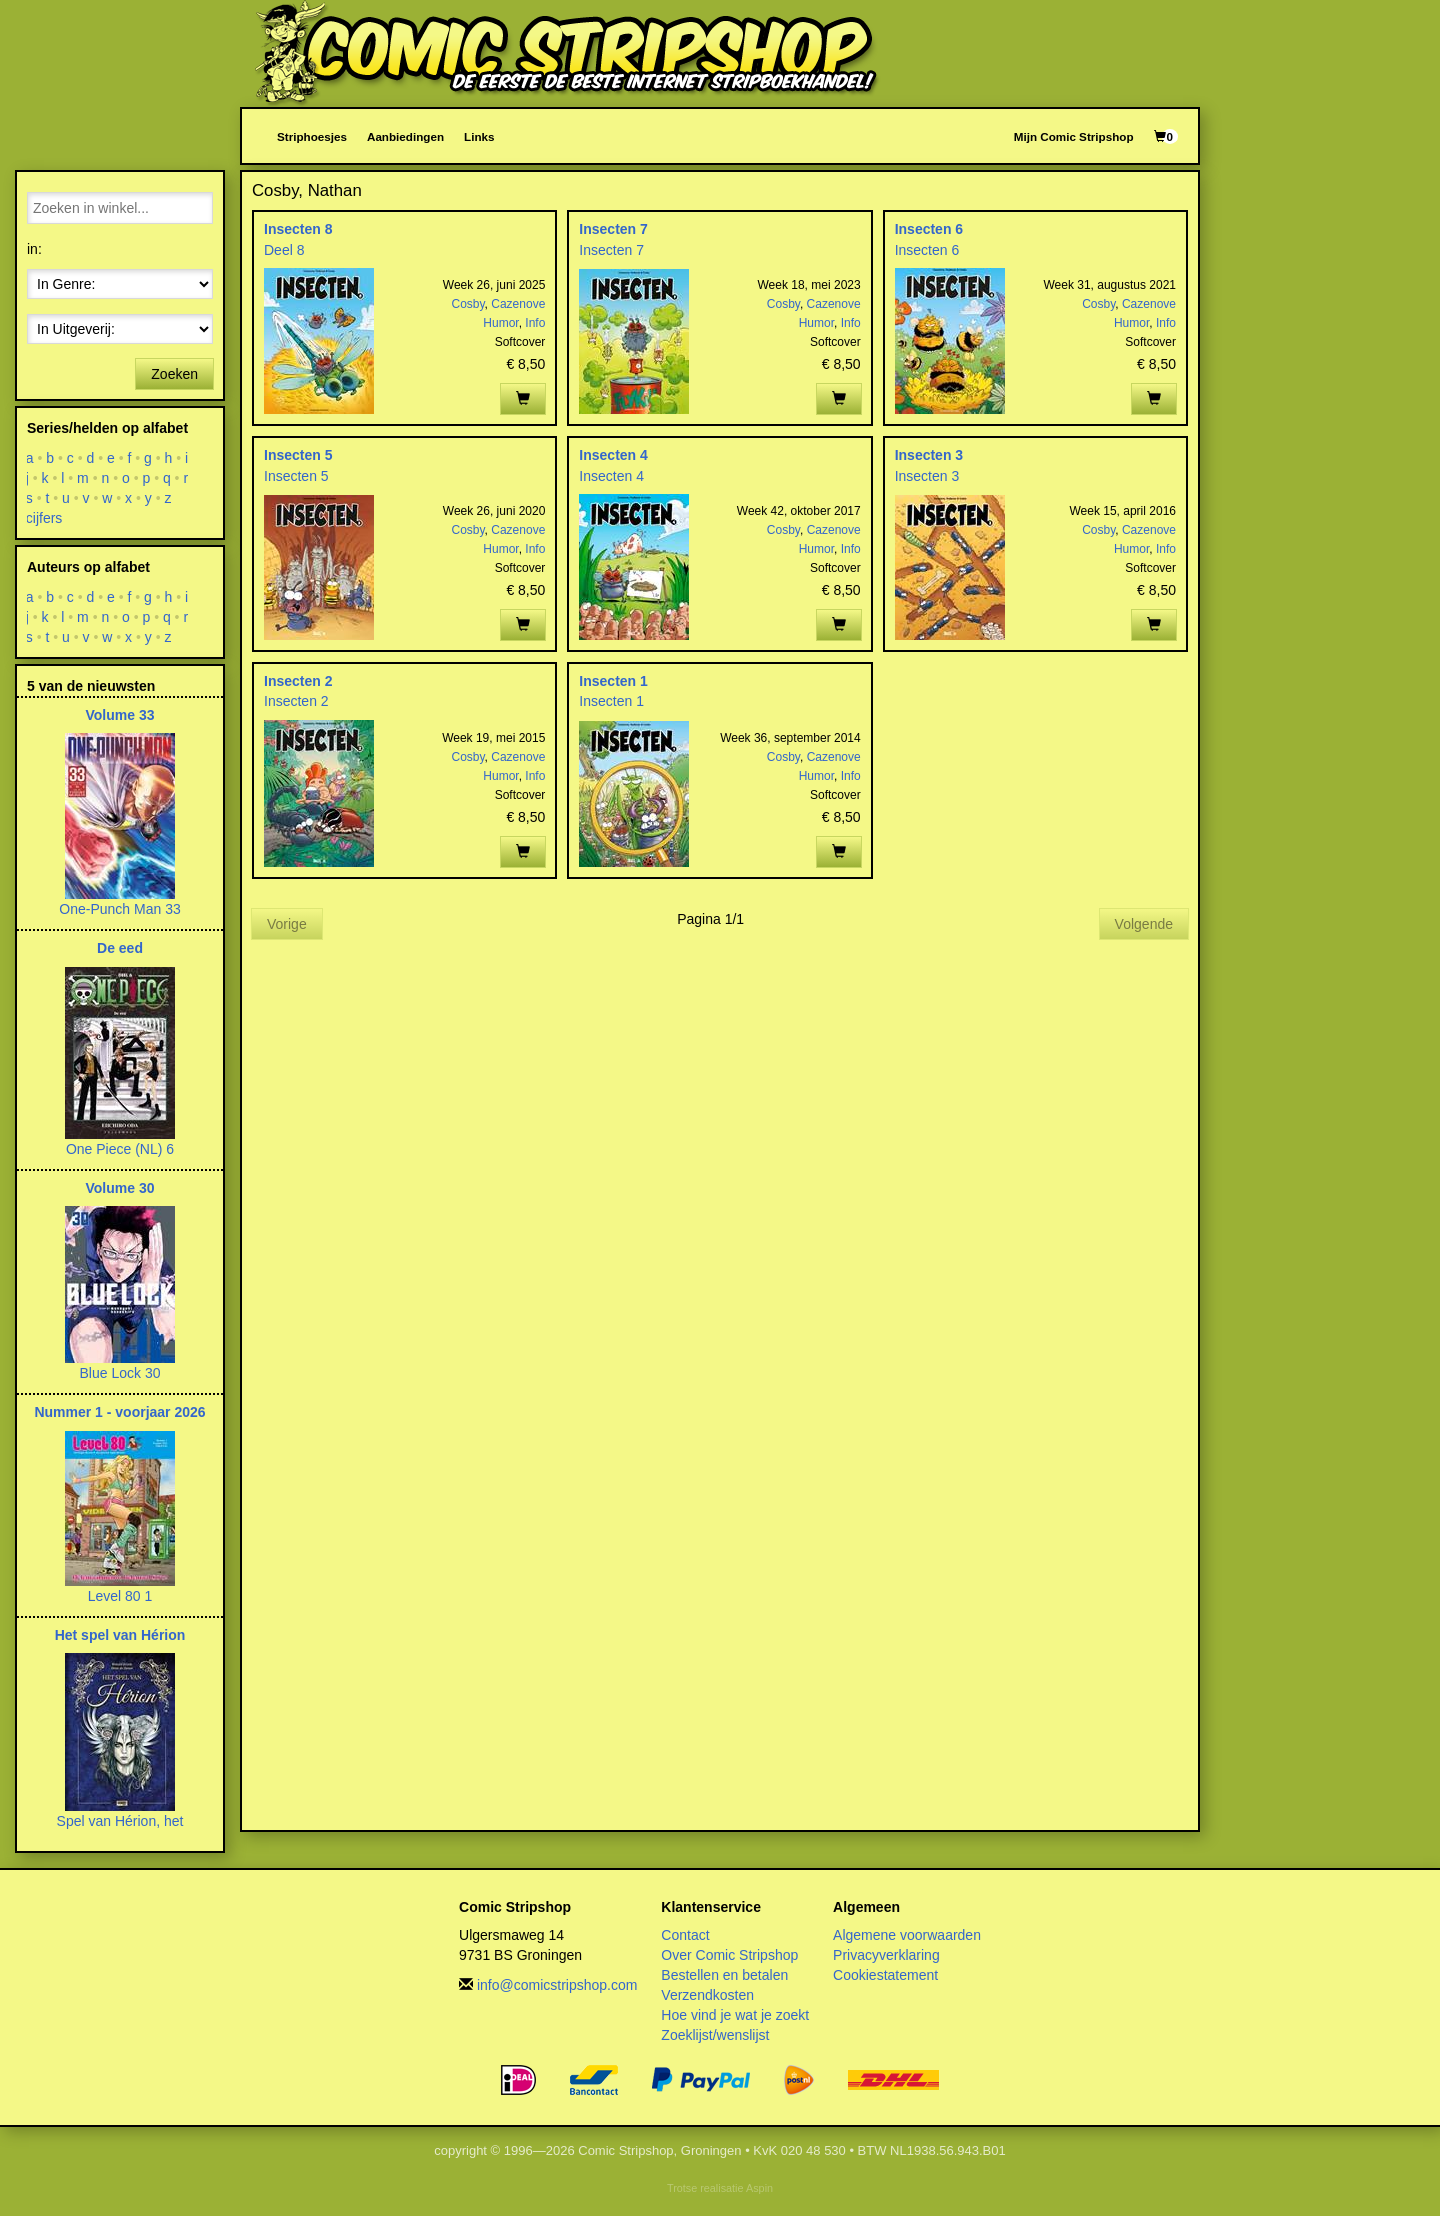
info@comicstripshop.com (557, 1985)
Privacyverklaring (886, 1955)
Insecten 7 (613, 229)
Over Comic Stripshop (729, 1955)
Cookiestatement (885, 1975)
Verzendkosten (707, 1995)
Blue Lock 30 (120, 1373)
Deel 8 (284, 250)
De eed (120, 948)
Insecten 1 (613, 681)
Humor (500, 323)
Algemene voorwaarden (907, 1935)
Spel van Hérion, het (120, 1821)
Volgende (1144, 924)
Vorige (287, 924)
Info (535, 323)
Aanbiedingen (405, 136)
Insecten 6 (929, 229)
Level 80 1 (120, 1596)
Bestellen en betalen (724, 1975)
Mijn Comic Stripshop (1074, 136)
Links (479, 136)
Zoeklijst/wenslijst (715, 2035)
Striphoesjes (312, 136)
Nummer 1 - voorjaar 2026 (119, 1412)
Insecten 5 (298, 455)
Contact (685, 1935)
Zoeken (174, 374)
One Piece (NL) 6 (120, 1149)
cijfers (44, 518)
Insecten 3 (929, 455)
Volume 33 (120, 715)
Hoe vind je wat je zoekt (735, 2015)
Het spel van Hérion (120, 1635)
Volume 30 (120, 1188)
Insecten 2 (298, 681)
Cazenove (518, 304)
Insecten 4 (613, 455)
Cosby (467, 304)
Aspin (759, 2188)
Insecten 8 (298, 229)
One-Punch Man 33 (119, 909)
